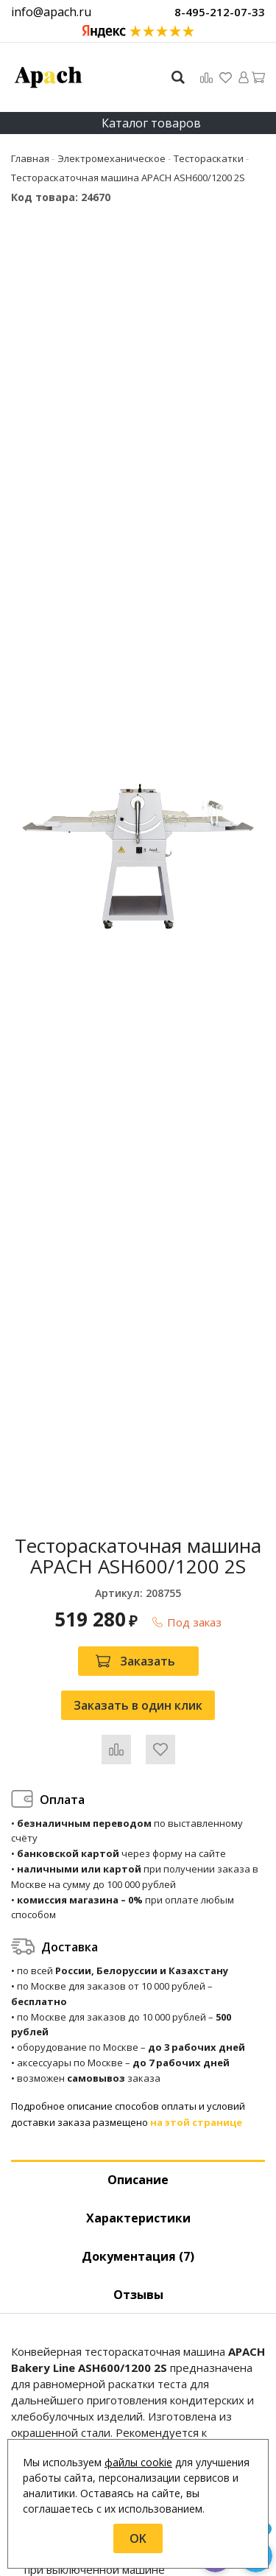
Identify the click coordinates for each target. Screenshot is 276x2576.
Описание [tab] (138, 2180)
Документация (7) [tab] (138, 2256)
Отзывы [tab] (138, 2295)
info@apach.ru (51, 12)
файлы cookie (138, 2462)
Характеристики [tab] (138, 2218)
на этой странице (196, 2122)
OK (138, 2538)
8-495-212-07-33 (219, 11)
